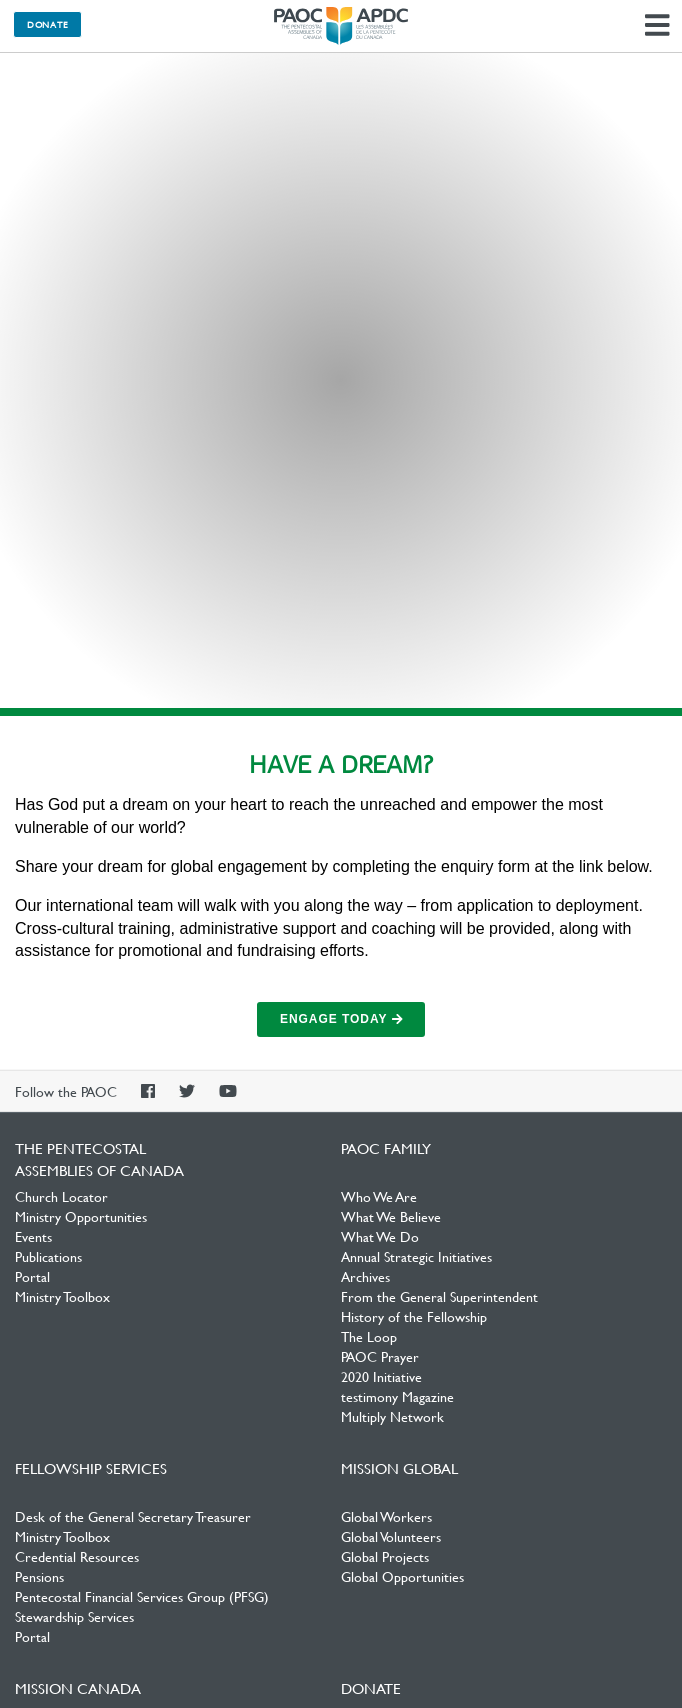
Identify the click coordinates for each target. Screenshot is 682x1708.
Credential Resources (77, 1556)
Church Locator (61, 1196)
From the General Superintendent (439, 1296)
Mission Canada (78, 1688)
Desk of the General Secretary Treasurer (133, 1516)
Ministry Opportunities (81, 1216)
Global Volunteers (391, 1536)
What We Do (380, 1236)
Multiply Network (392, 1416)
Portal (32, 1276)
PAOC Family (386, 1148)
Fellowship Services (91, 1468)
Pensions (39, 1576)
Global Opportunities (402, 1576)
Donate (47, 24)
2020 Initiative (381, 1376)
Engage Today (341, 1019)
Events (33, 1236)
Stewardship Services (74, 1616)
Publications (48, 1256)
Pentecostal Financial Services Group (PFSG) (142, 1596)
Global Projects (385, 1556)
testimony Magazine (397, 1396)
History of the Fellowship (414, 1316)
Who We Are (379, 1196)
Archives (365, 1276)
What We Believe (391, 1216)
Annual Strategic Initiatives (416, 1256)
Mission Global (399, 1468)
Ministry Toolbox (62, 1296)
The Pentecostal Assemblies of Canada (341, 26)
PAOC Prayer (380, 1356)
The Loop (369, 1336)
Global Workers (386, 1516)
